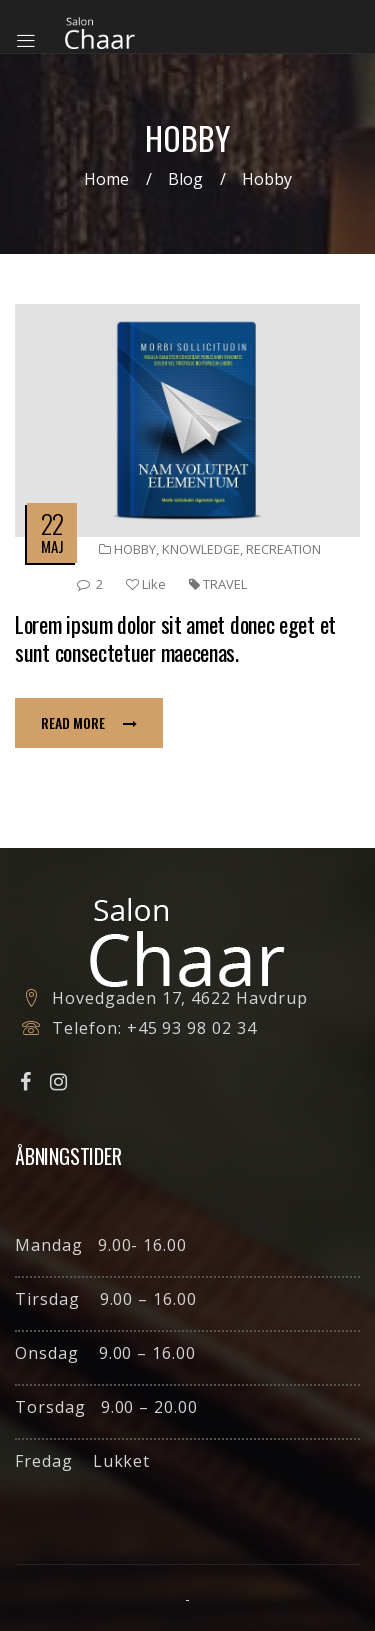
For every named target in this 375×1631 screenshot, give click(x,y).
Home (106, 179)
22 (52, 523)
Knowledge (201, 549)
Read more (89, 722)
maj (52, 546)
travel (225, 584)
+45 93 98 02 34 (192, 1028)
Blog (185, 179)
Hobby (135, 549)
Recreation (283, 549)
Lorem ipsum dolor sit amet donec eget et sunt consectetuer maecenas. (175, 638)
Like (146, 584)
